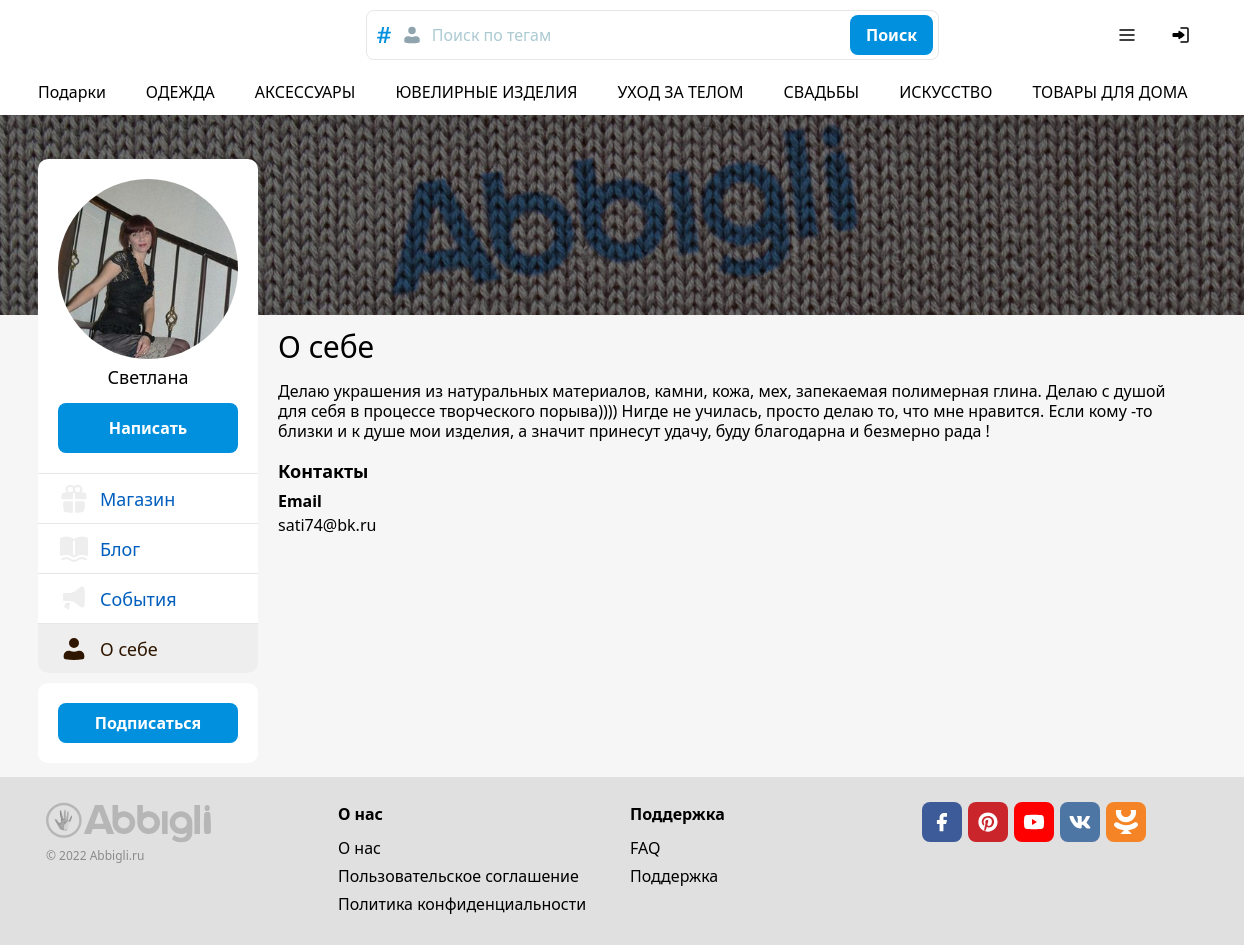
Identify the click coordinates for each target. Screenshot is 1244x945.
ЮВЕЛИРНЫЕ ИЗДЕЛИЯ (486, 92)
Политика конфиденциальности (462, 904)
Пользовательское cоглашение (458, 876)
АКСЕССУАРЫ (305, 92)
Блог (99, 549)
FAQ (645, 848)
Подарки (72, 92)
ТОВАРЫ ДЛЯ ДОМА (1109, 92)
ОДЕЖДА (180, 92)
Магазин (116, 499)
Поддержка (674, 876)
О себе (108, 649)
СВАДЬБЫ (822, 92)
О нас (359, 848)
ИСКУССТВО (945, 92)
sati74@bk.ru (327, 525)
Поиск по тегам (491, 35)
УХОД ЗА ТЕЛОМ (681, 92)
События (117, 599)
